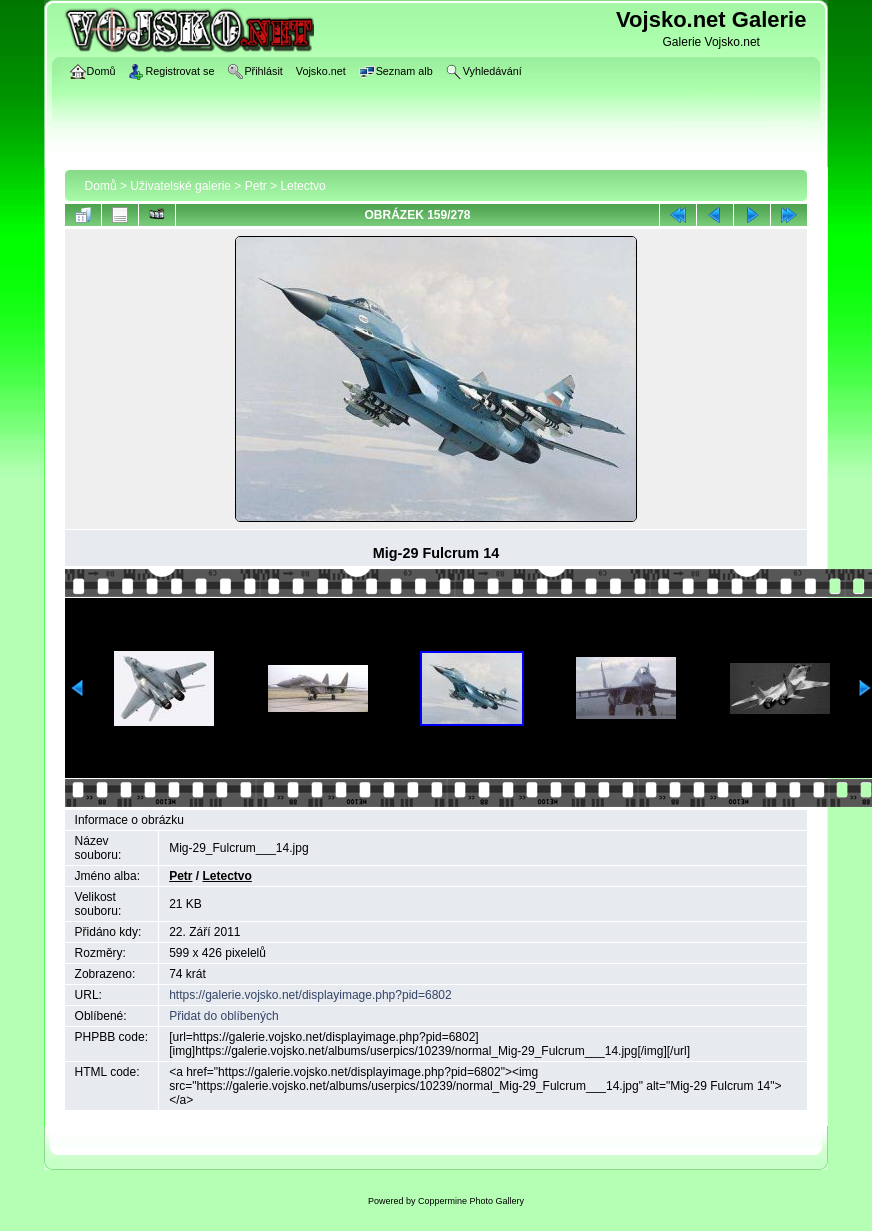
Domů (101, 186)
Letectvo (302, 186)
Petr (256, 186)
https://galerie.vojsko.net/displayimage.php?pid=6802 (310, 995)
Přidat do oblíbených (223, 1016)
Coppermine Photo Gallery (471, 1201)
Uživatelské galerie (180, 186)
